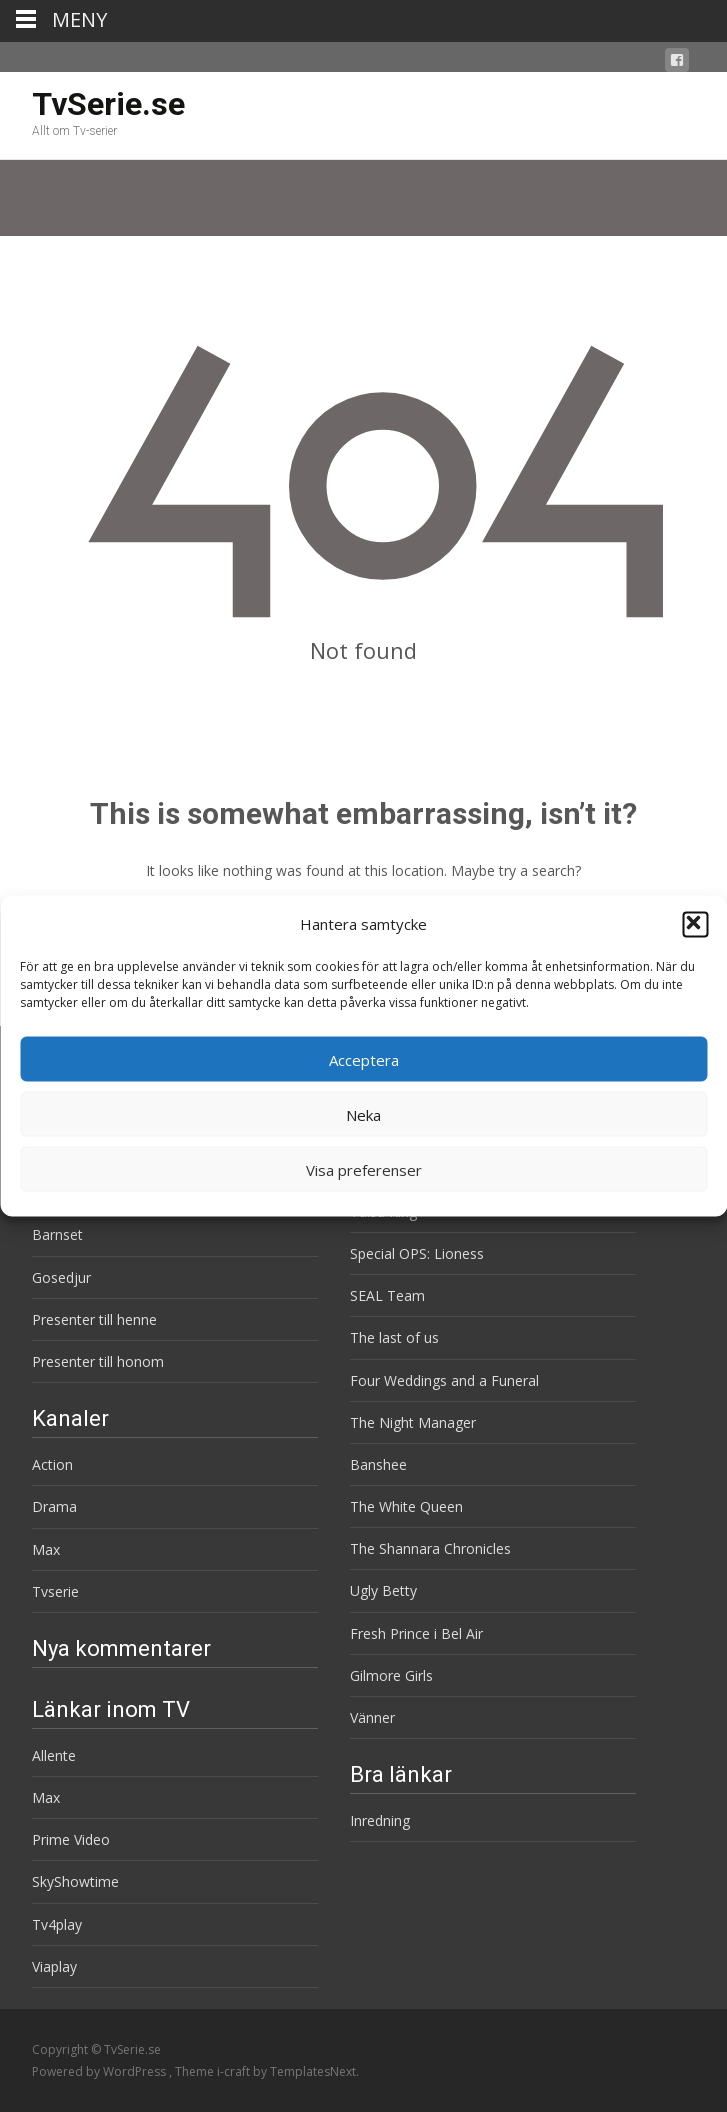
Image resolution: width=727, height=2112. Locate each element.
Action (52, 1464)
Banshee (378, 1464)
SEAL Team (387, 1295)
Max (46, 1549)
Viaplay (54, 1966)
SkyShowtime (75, 1881)
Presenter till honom (98, 1361)
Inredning (380, 1820)
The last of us (394, 1337)
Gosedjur (61, 1277)
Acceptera (364, 1059)
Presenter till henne (94, 1319)
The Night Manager (413, 1422)
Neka (363, 1114)
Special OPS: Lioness (417, 1253)
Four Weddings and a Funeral (444, 1380)
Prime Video (71, 1839)
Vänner (372, 1717)
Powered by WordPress (100, 2071)
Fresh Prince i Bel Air (416, 1633)
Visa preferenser (364, 1169)
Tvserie (55, 1591)
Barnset (57, 1234)
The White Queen (406, 1506)
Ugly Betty (383, 1590)
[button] (695, 924)
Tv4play (57, 1924)
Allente (54, 1755)
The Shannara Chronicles (430, 1548)
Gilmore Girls (391, 1675)
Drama (54, 1506)
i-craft (235, 2071)
